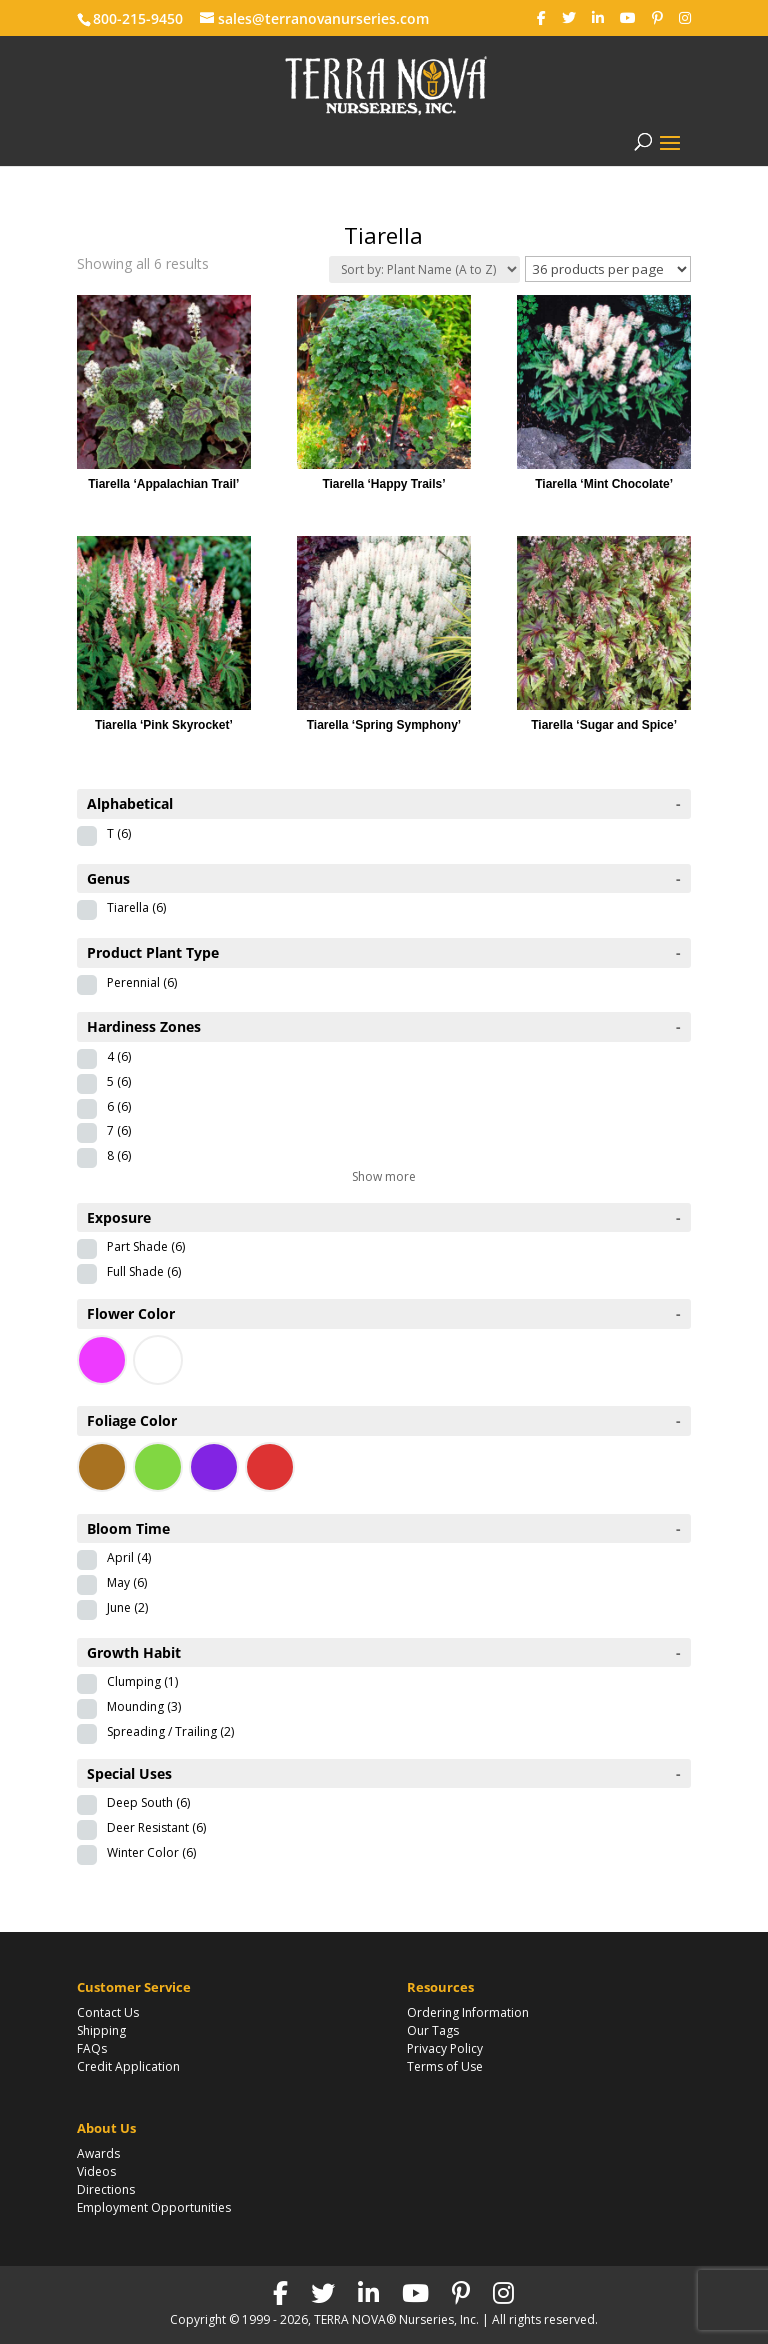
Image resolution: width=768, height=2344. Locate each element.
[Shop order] (424, 269)
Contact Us (108, 2012)
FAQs (92, 2048)
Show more (384, 1176)
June (127, 1607)
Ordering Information (468, 2012)
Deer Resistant (156, 1827)
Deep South (148, 1802)
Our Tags (433, 2030)
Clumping (142, 1681)
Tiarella (136, 907)
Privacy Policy (445, 2048)
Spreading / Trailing (170, 1731)
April (129, 1557)
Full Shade (144, 1271)
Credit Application (128, 2066)
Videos (96, 2171)
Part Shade (146, 1246)
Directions (106, 2189)
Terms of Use (445, 2066)
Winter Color (151, 1852)
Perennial (142, 982)
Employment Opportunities (154, 2207)
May (127, 1582)
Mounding (144, 1706)
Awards (98, 2153)
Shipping (101, 2030)
